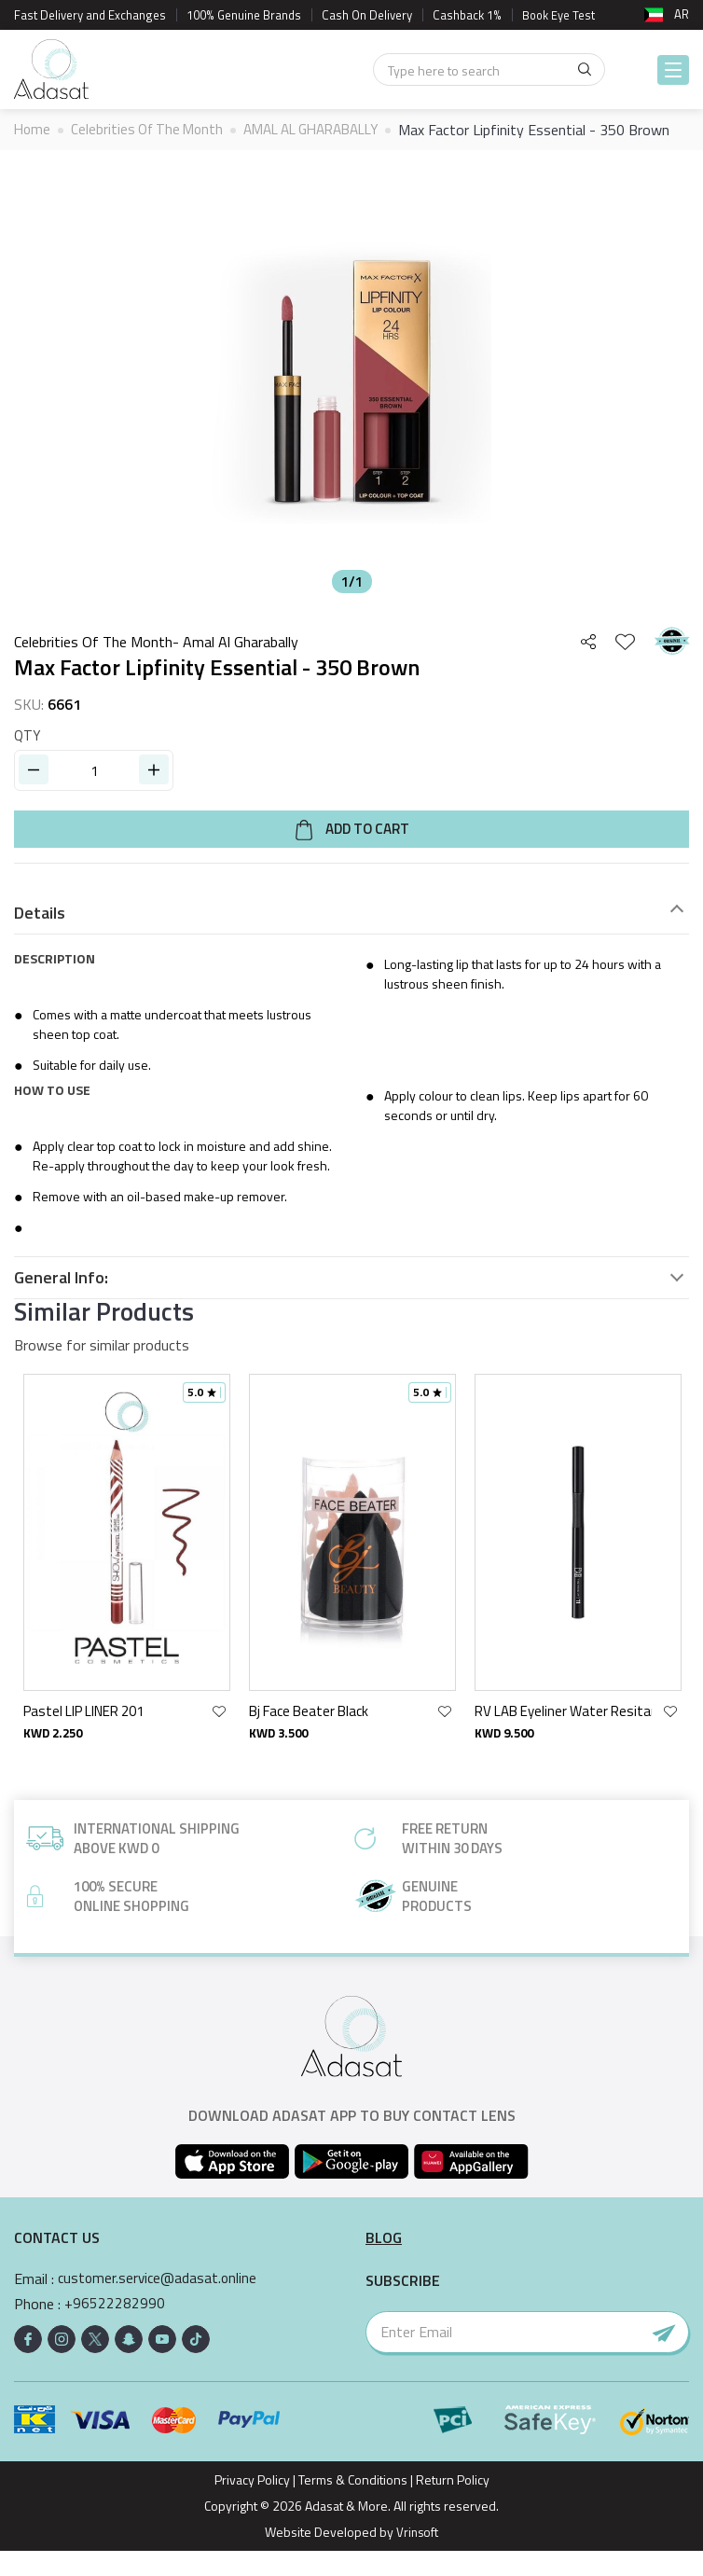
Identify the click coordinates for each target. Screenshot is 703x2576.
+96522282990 (114, 2329)
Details (39, 938)
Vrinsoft (416, 2557)
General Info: (61, 1303)
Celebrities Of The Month (152, 129)
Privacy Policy (252, 2504)
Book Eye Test (559, 15)
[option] (351, 406)
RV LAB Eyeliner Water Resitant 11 (563, 1736)
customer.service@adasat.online (160, 2304)
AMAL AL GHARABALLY (327, 129)
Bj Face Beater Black (308, 1736)
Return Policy (452, 2504)
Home (33, 129)
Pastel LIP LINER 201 (83, 1736)
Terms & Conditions (352, 2504)
